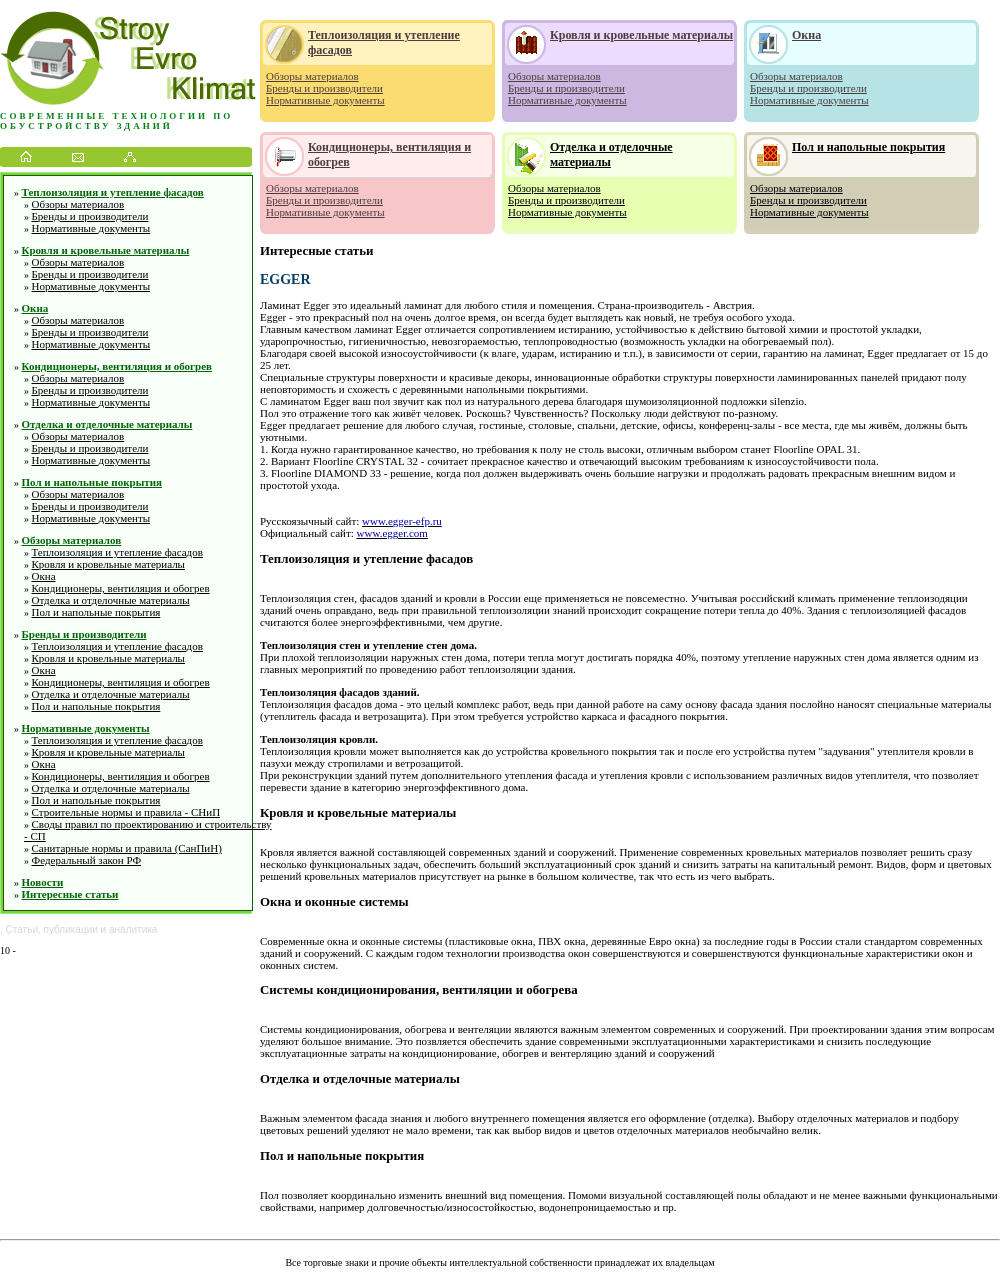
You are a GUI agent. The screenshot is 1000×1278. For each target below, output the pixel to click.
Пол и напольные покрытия (92, 482)
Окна (35, 308)
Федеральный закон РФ (87, 860)
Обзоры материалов (78, 204)
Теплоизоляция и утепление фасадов (113, 192)
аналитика (133, 929)
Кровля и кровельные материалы (106, 250)
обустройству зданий (86, 126)
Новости (43, 882)
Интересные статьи (70, 894)
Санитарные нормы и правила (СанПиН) (127, 848)
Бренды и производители (90, 216)
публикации (71, 929)
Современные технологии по (116, 116)
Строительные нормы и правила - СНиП (126, 812)
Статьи (22, 929)
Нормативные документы (91, 228)
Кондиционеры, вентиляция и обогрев (117, 366)
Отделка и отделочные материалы (107, 424)
